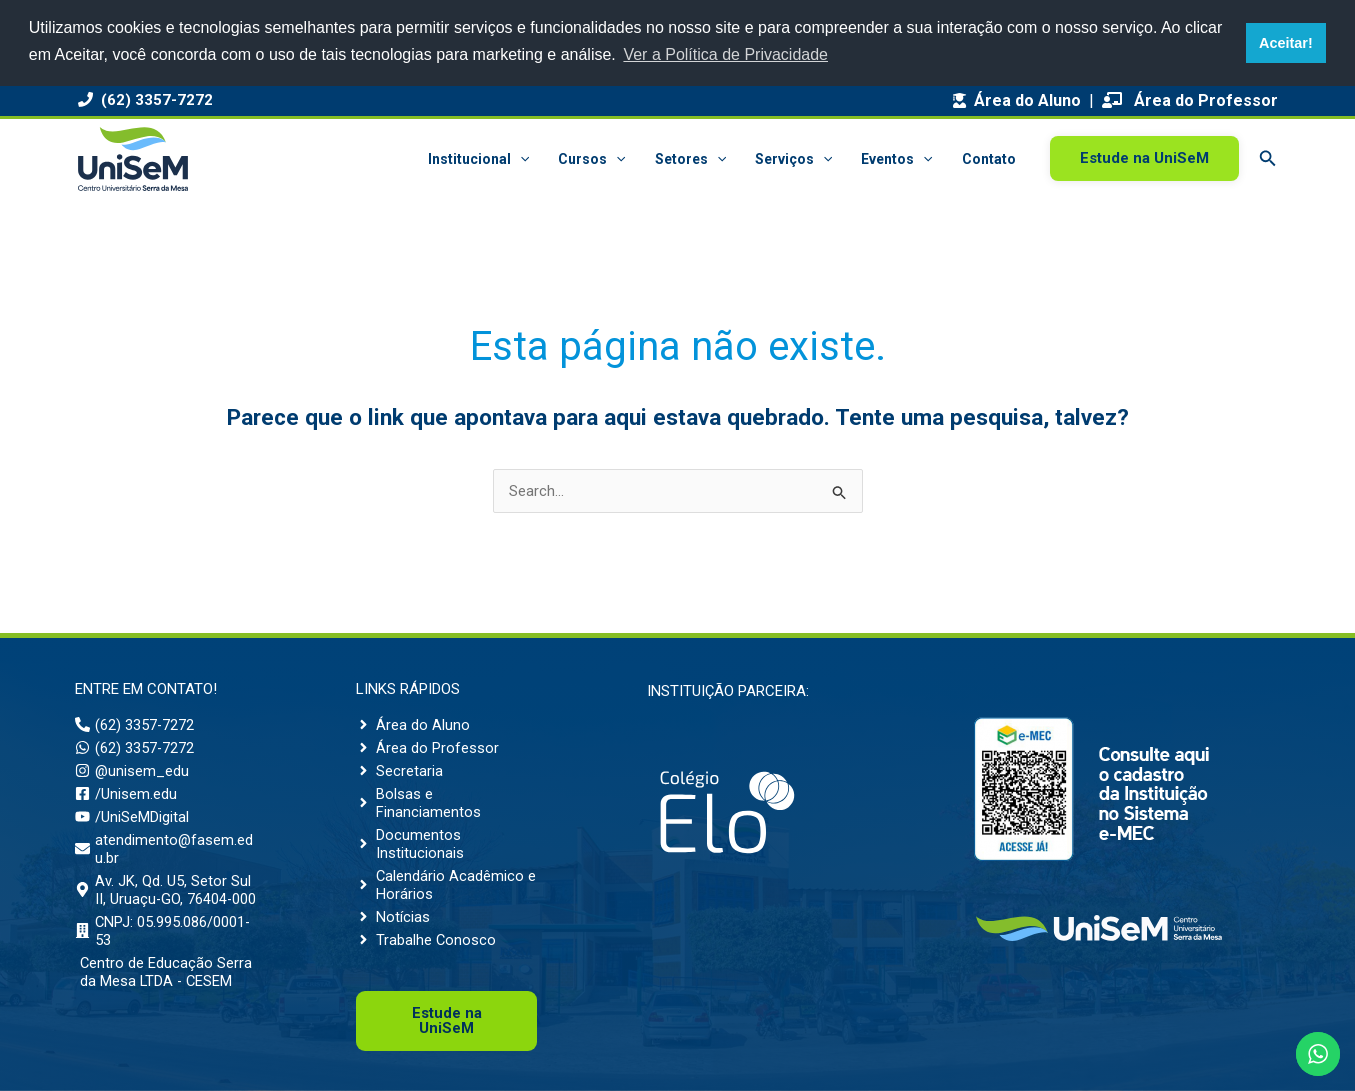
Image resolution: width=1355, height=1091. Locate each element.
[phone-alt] (135, 725)
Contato (989, 159)
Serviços (796, 159)
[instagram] (132, 771)
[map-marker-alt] (165, 899)
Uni (447, 1020)
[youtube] (132, 817)
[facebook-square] (126, 794)
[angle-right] (413, 725)
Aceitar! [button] (1286, 43)
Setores (693, 159)
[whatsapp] (135, 748)
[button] (525, 159)
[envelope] (165, 849)
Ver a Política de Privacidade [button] (725, 54)
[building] (165, 949)
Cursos (596, 159)
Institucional (483, 159)
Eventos (898, 159)
